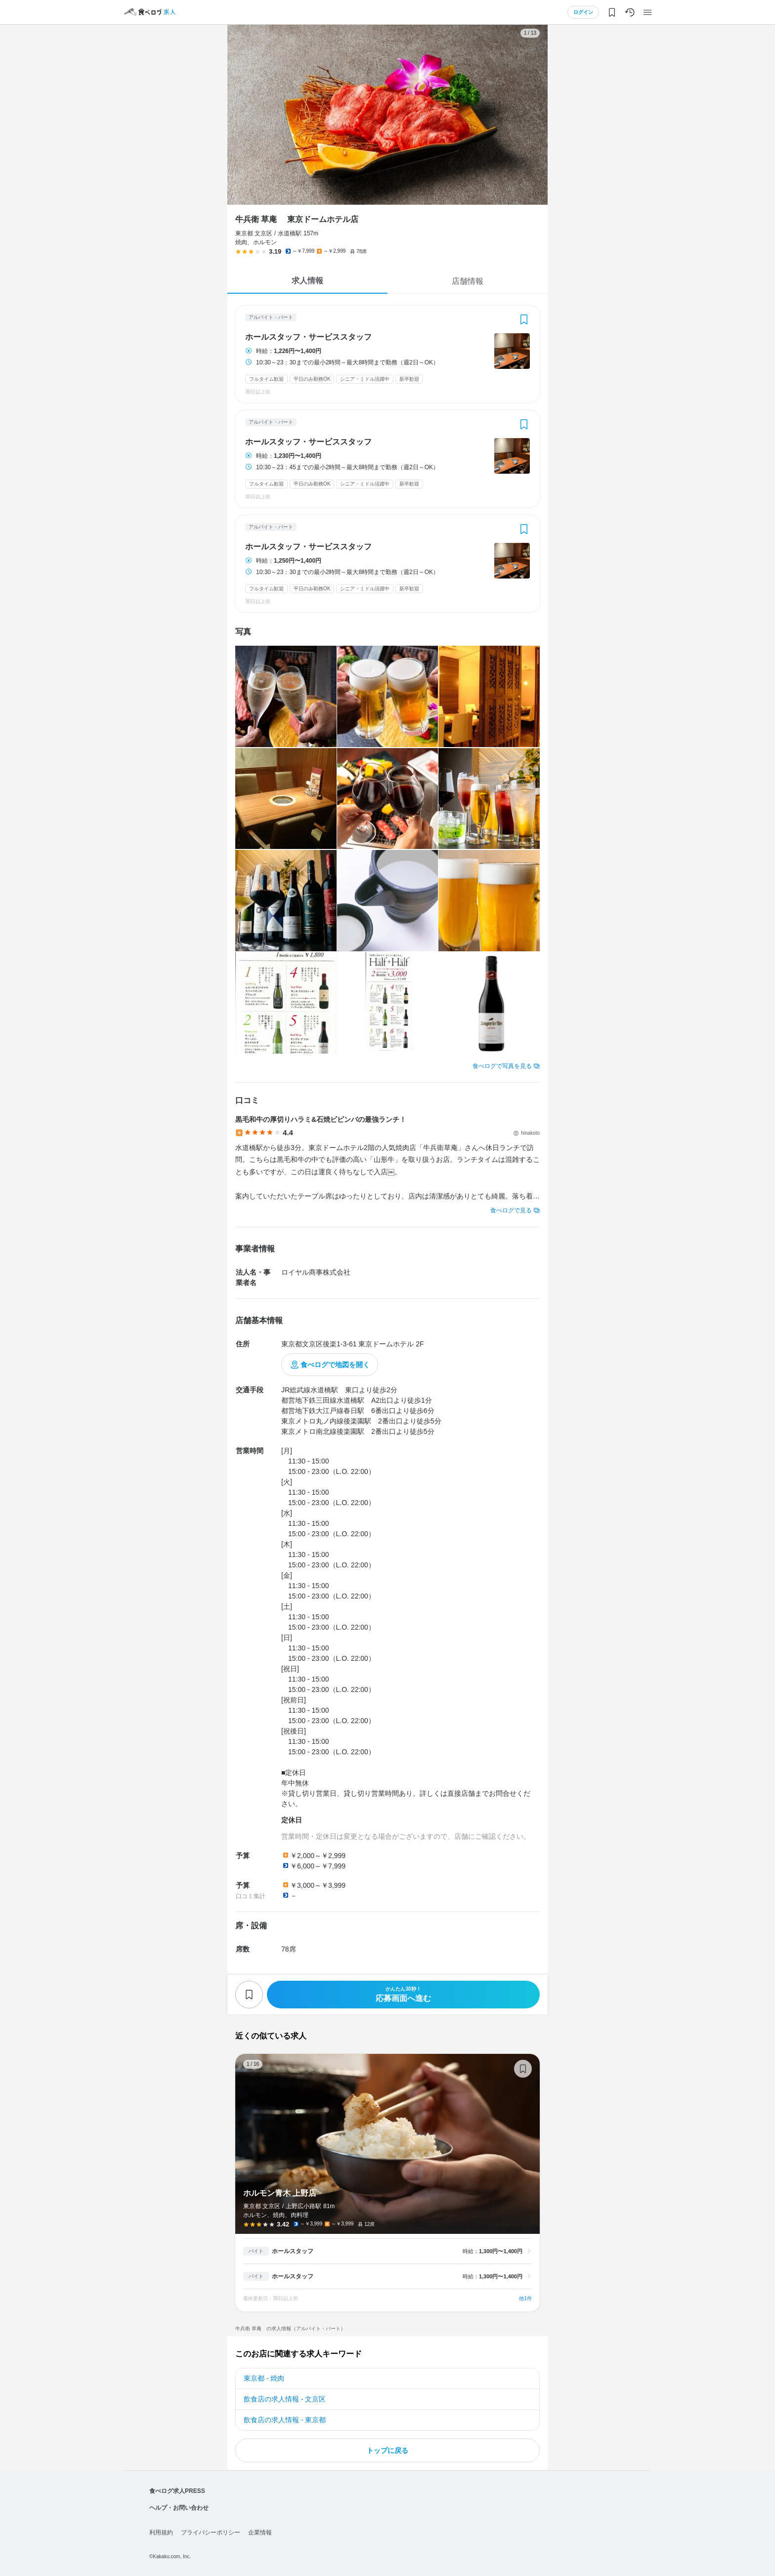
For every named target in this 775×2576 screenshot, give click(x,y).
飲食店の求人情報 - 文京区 (285, 2399)
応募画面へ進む (403, 1994)
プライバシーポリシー (210, 2532)
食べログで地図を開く (335, 1365)
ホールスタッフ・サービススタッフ (308, 337)
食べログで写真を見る (502, 1066)
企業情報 (260, 2532)
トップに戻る (387, 2450)
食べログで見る (511, 1210)
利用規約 (161, 2532)
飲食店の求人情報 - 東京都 (285, 2420)
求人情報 (307, 280)
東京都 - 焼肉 (264, 2378)
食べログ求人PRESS (177, 2490)
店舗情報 (467, 281)
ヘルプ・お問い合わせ (179, 2507)
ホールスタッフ (292, 2251)
